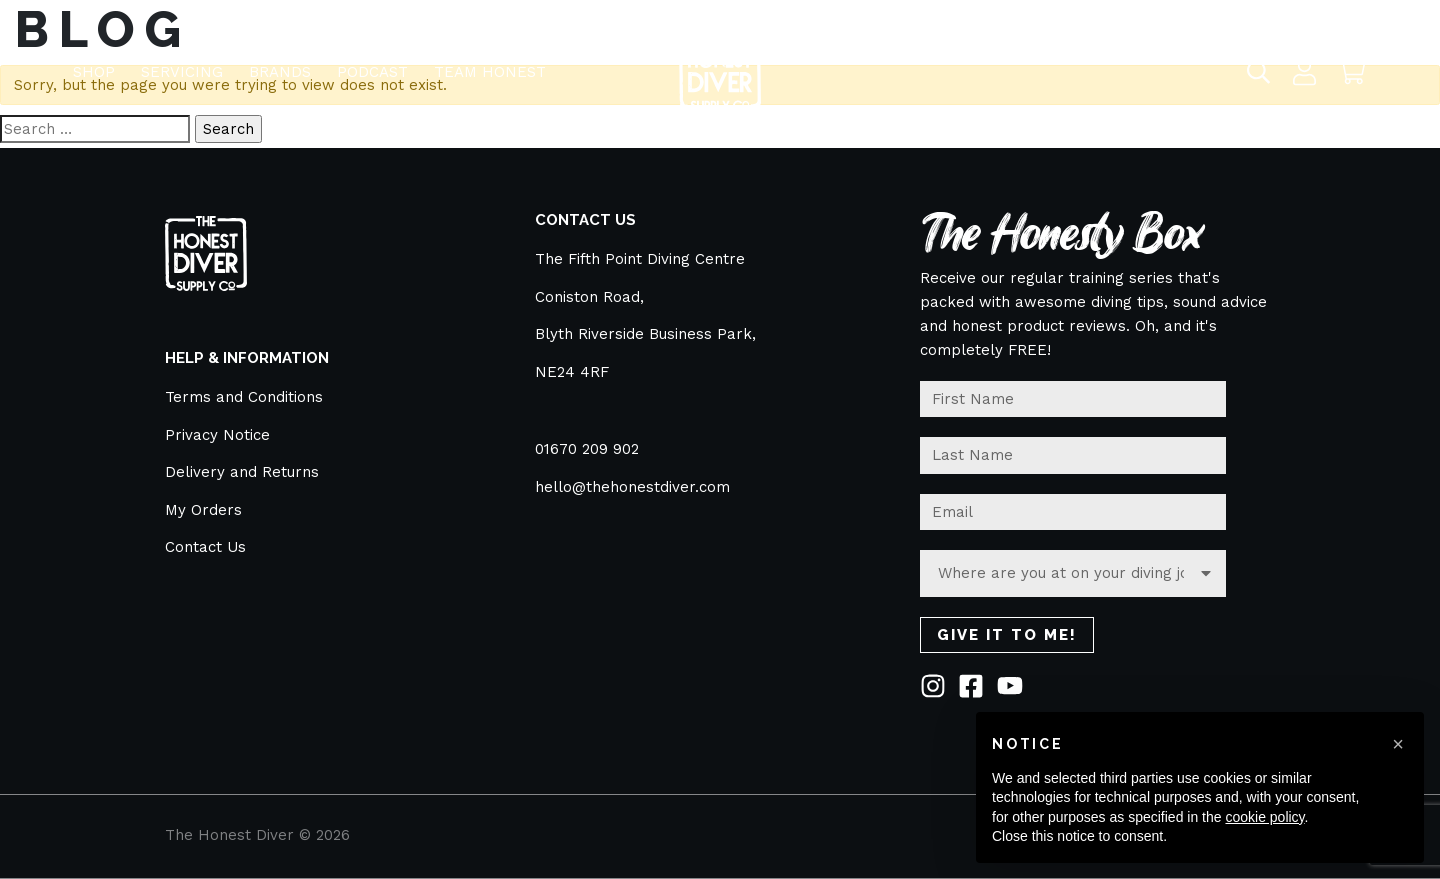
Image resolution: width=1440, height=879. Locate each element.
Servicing (182, 63)
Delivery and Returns (242, 472)
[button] (1398, 744)
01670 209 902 (587, 449)
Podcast (372, 63)
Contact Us (205, 547)
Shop (94, 63)
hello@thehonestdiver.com (632, 487)
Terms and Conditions (244, 397)
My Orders (203, 510)
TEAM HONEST (490, 63)
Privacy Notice (217, 435)
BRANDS (280, 63)
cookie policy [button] (1264, 817)
